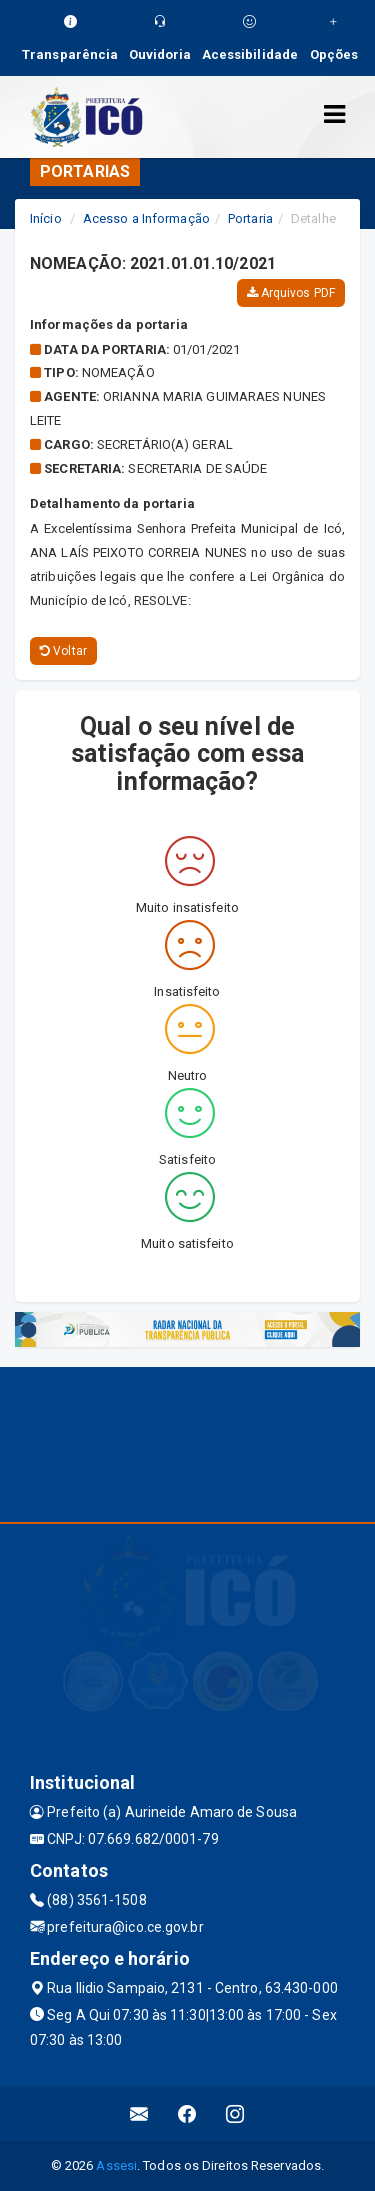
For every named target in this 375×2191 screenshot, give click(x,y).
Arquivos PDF (291, 293)
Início (46, 218)
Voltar (63, 651)
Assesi (116, 2165)
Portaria (250, 218)
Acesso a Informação (146, 218)
